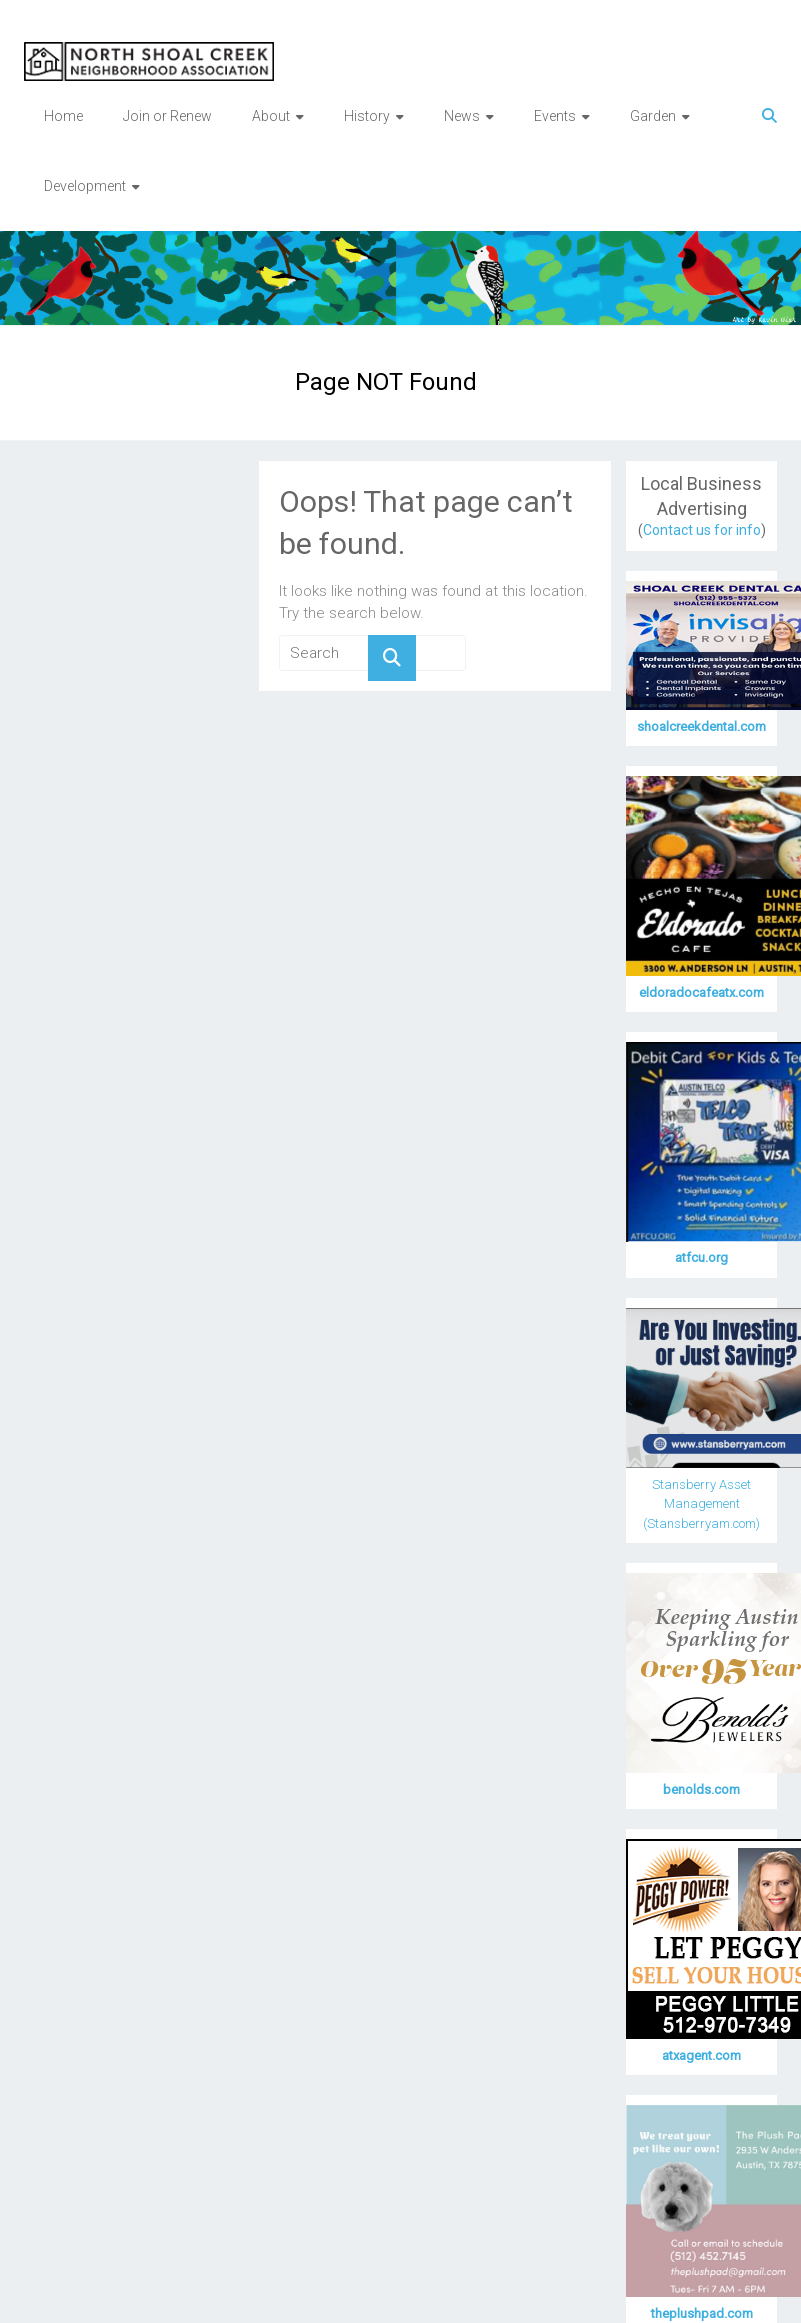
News (462, 116)
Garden (653, 116)
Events (555, 116)
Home (63, 116)
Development (85, 186)
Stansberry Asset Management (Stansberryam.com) (701, 1504)
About (271, 116)
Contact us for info (702, 530)
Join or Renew (167, 116)
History (367, 116)
